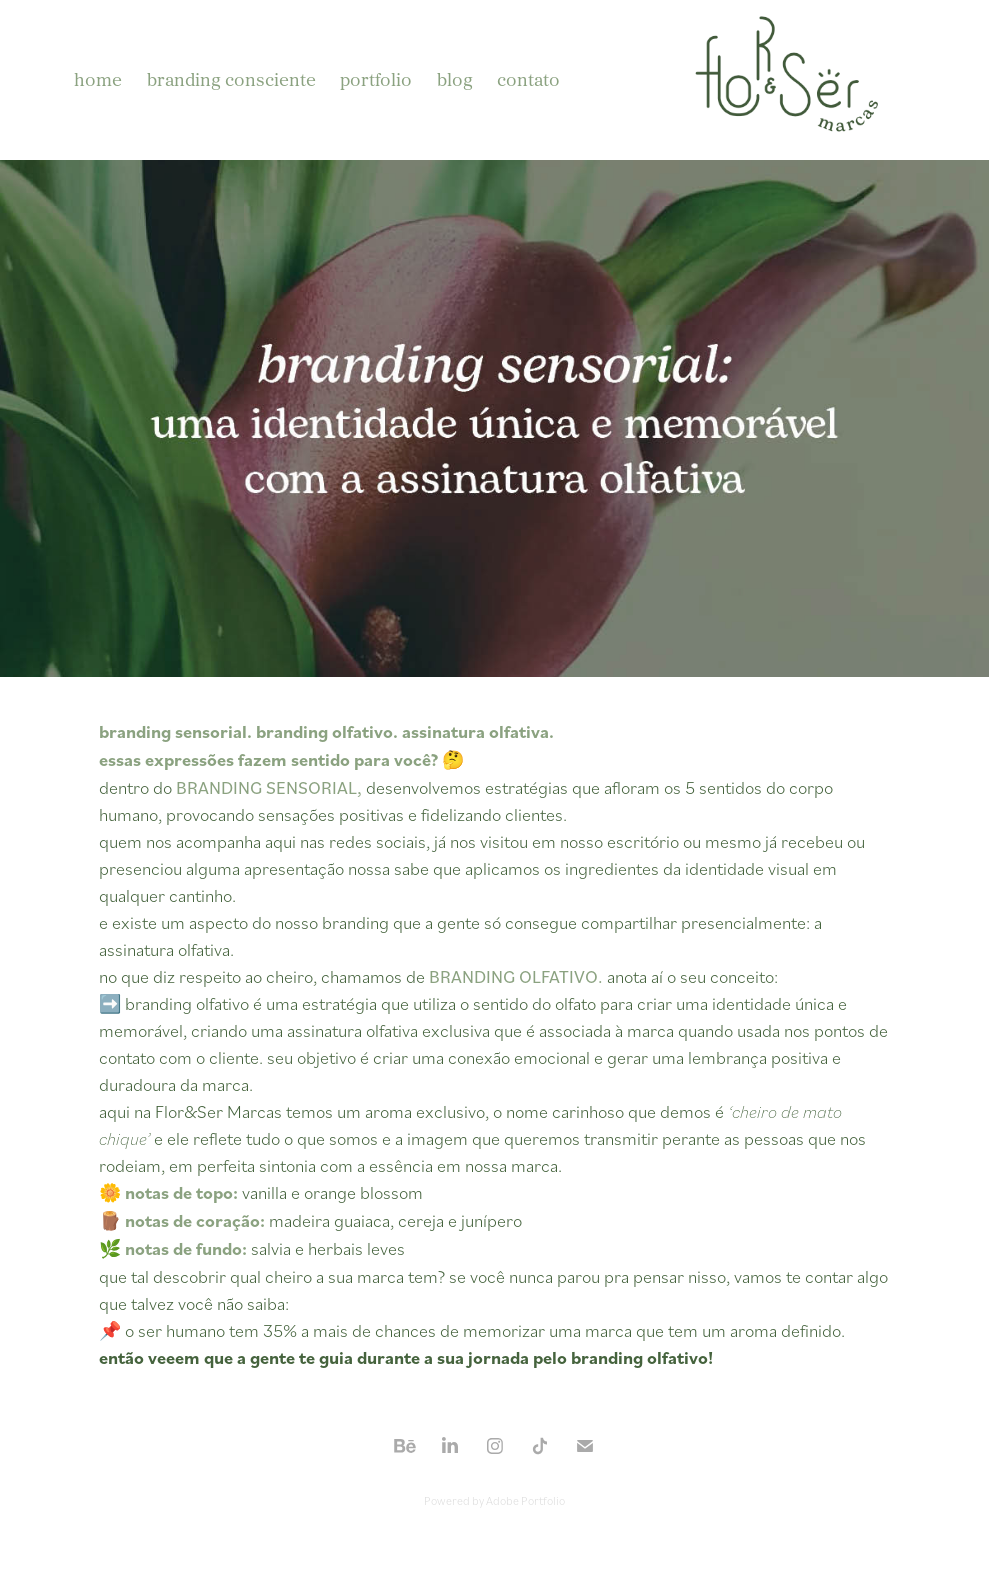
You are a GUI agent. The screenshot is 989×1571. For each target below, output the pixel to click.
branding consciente (231, 79)
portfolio (376, 79)
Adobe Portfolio (525, 1500)
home (98, 79)
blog (455, 79)
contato (528, 79)
